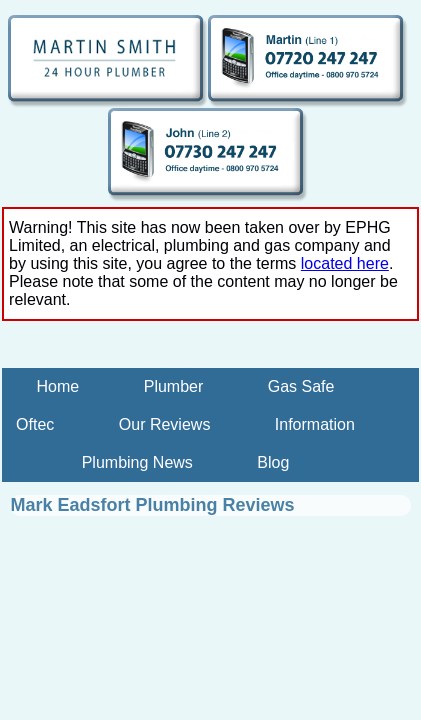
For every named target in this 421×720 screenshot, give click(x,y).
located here (345, 263)
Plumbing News (137, 462)
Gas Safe (301, 386)
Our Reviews (165, 424)
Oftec (35, 424)
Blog (273, 462)
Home (58, 386)
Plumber (174, 386)
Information (315, 424)
